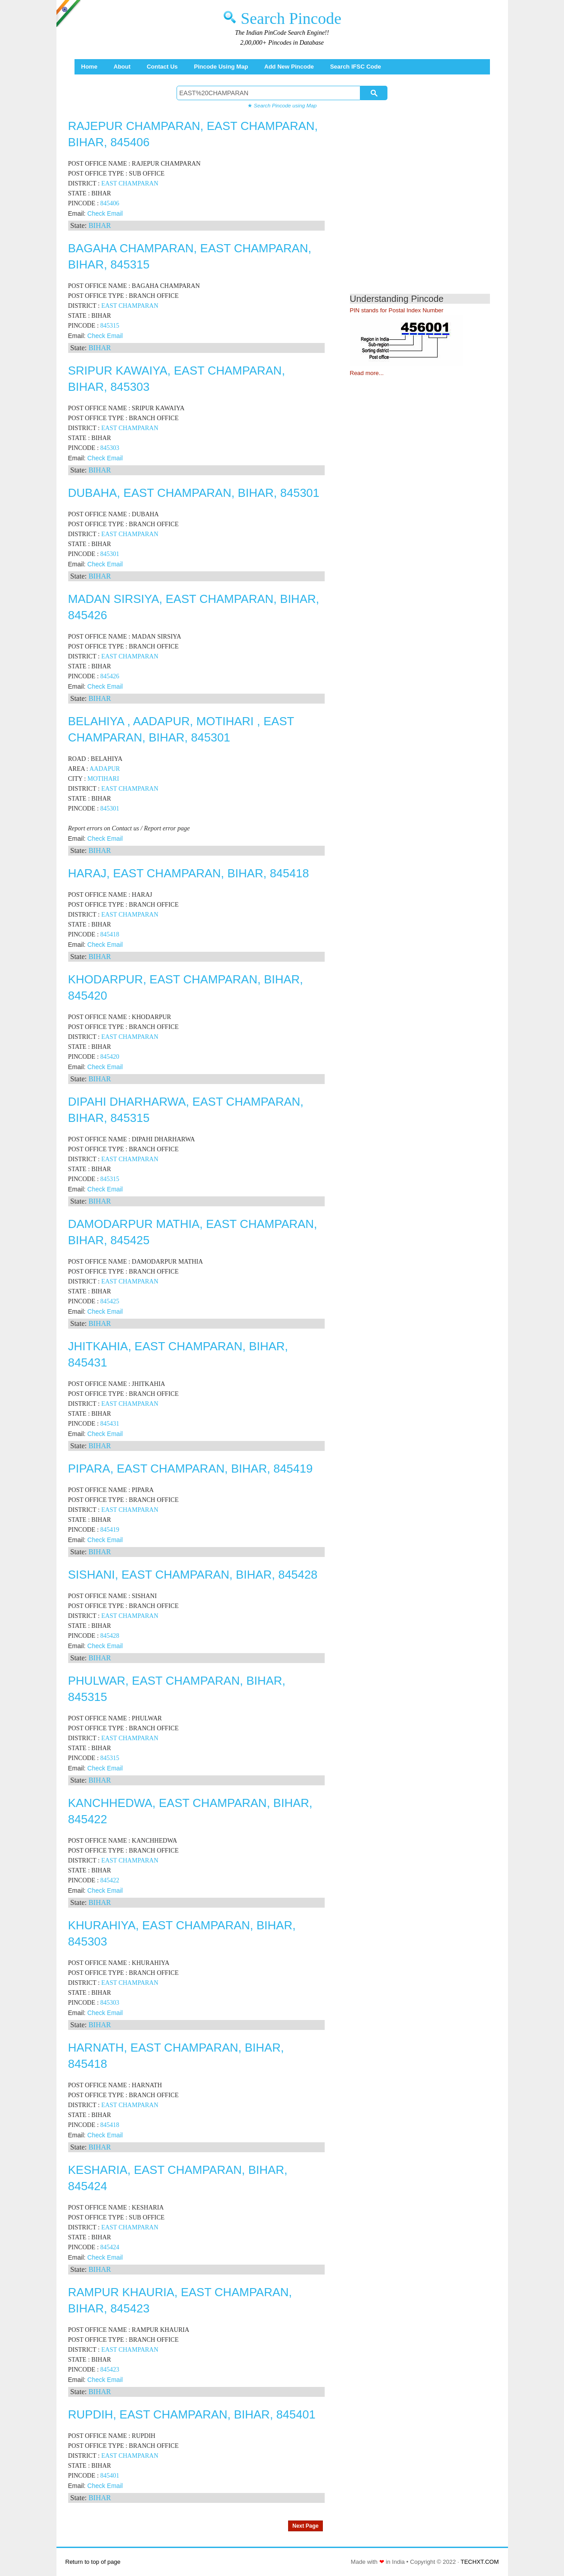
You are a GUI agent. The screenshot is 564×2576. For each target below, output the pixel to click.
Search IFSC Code (355, 66)
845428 (109, 1635)
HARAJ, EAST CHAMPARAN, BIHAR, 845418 (188, 873)
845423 (109, 2369)
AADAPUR (104, 768)
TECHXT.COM (480, 2561)
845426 (109, 676)
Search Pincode (291, 18)
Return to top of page (93, 2561)
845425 (109, 1301)
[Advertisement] (426, 207)
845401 (109, 2475)
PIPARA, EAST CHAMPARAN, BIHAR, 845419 (190, 1468)
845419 (109, 1529)
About (122, 66)
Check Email (105, 213)
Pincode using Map (221, 66)
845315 (109, 325)
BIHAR (100, 225)
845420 (109, 1056)
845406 (109, 203)
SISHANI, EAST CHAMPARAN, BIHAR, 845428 (192, 1574)
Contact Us (162, 66)
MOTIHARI (103, 778)
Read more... (367, 373)
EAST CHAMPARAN (129, 183)
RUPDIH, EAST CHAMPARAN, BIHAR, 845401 (192, 2414)
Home (89, 66)
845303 (109, 448)
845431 (109, 1423)
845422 (109, 1880)
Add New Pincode (289, 66)
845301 (109, 554)
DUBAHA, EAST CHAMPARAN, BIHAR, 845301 (194, 493)
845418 (109, 934)
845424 (109, 2247)
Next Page (305, 2526)
